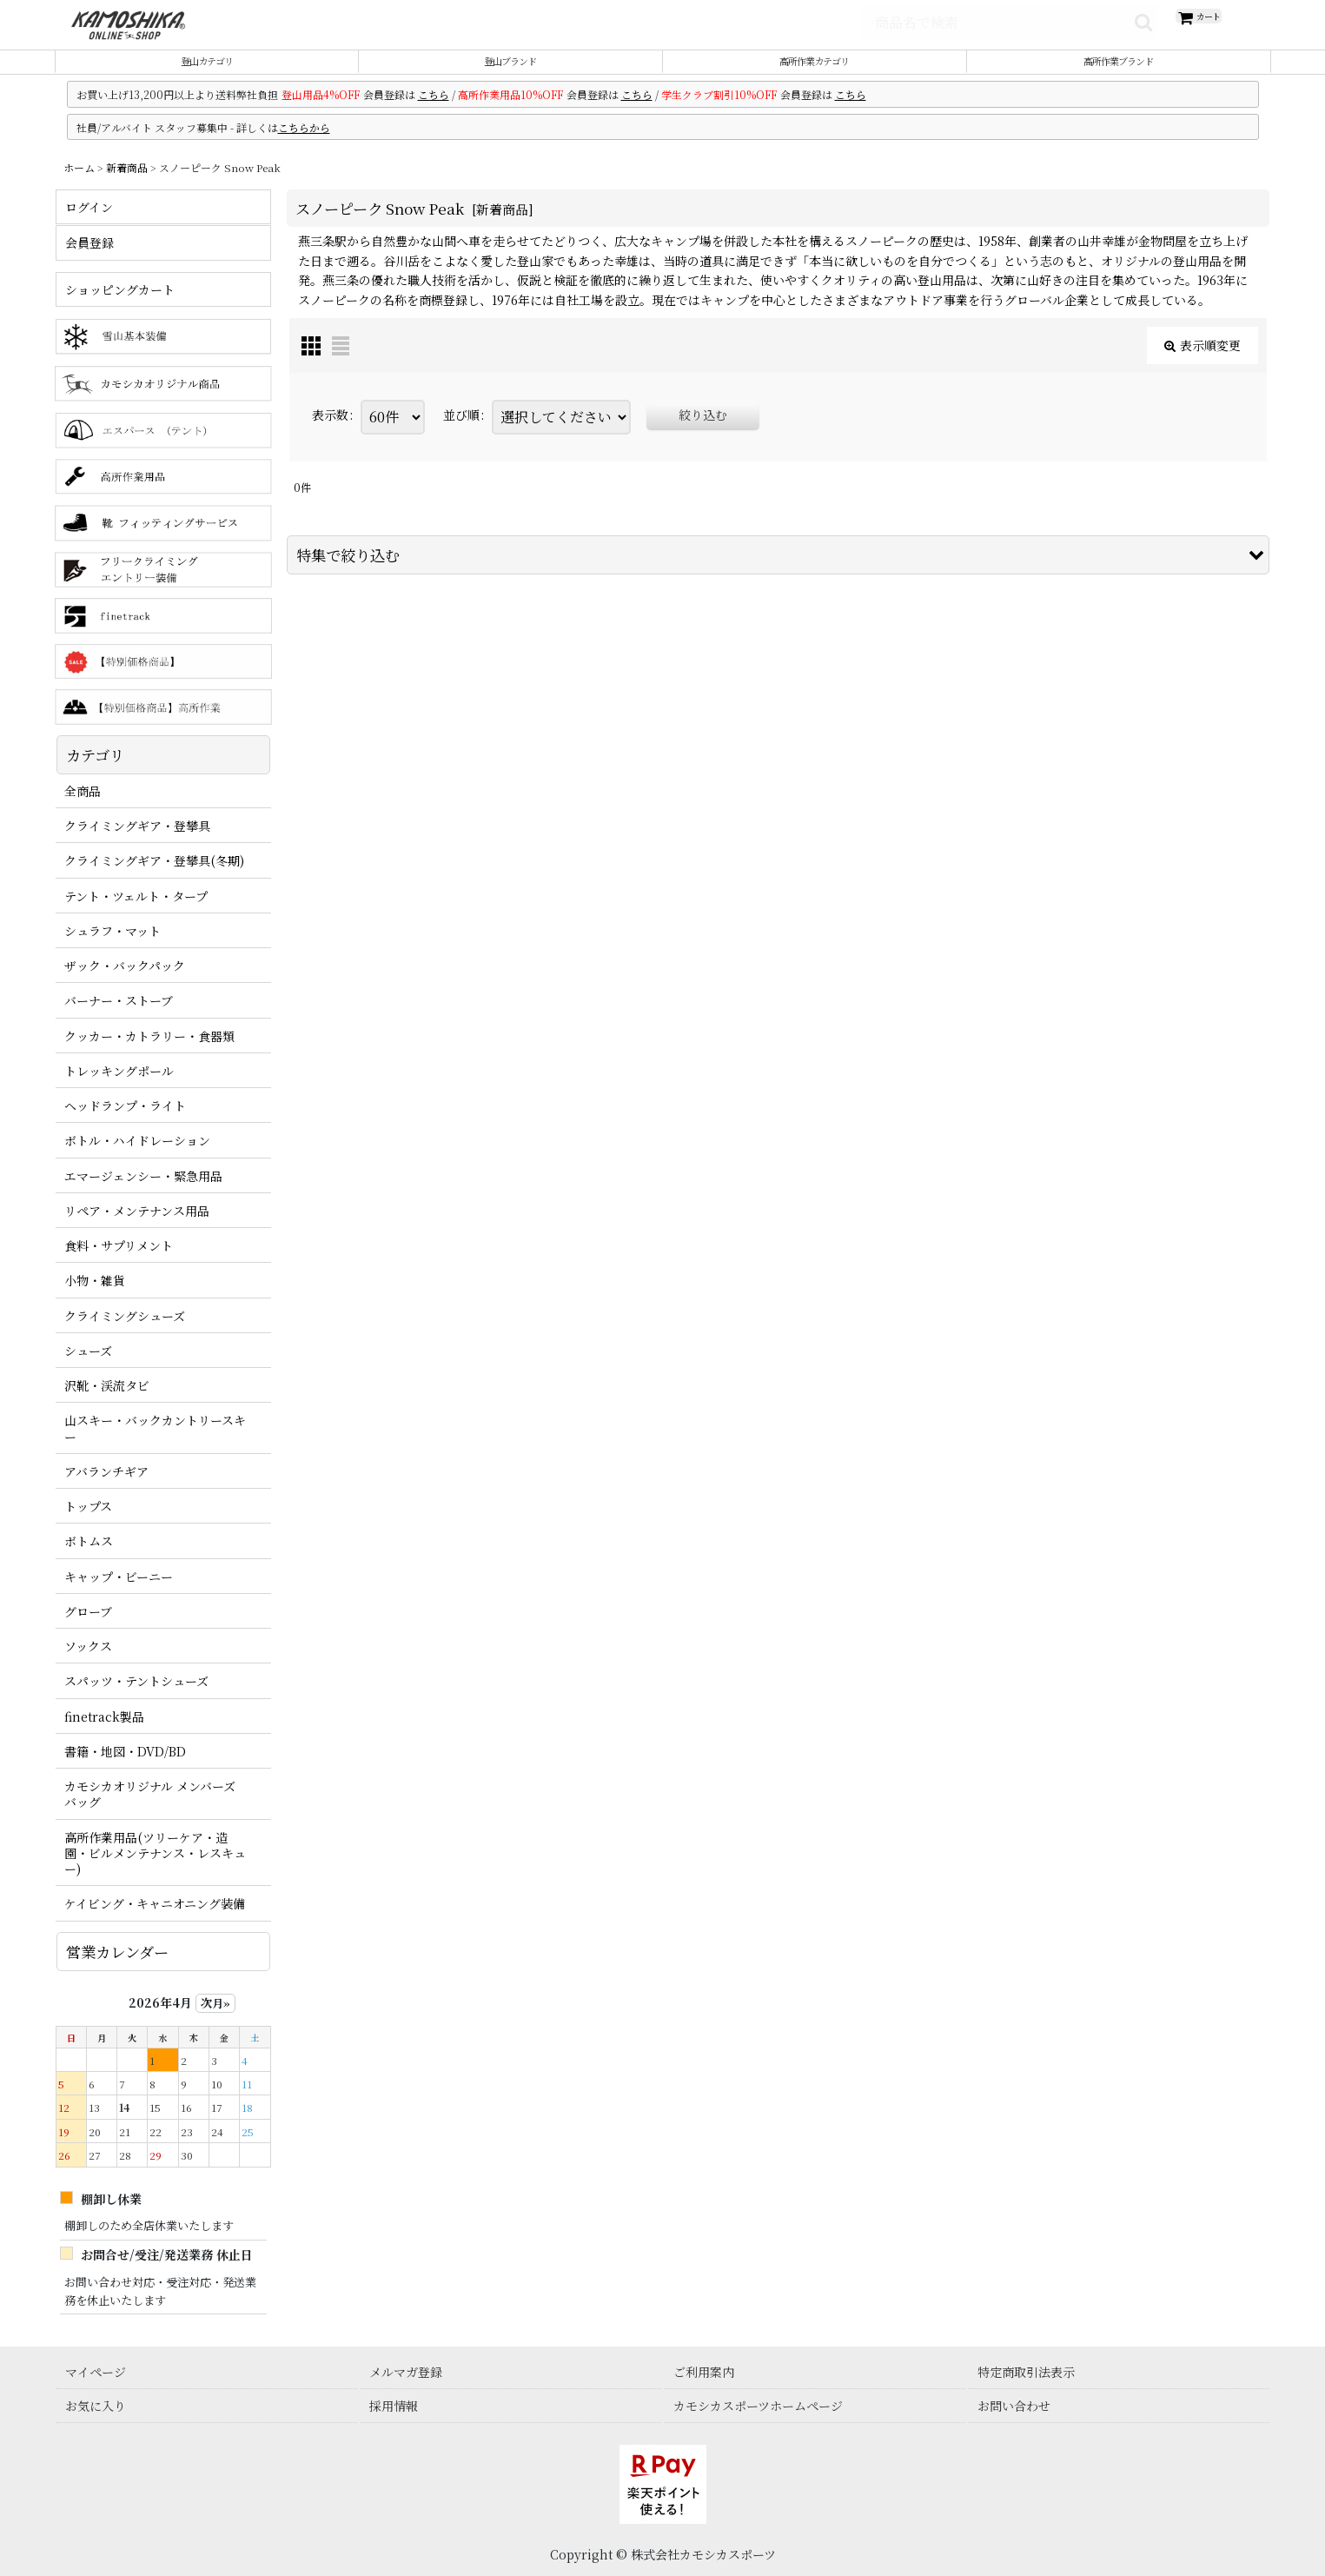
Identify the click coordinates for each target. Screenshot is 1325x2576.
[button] (778, 574)
